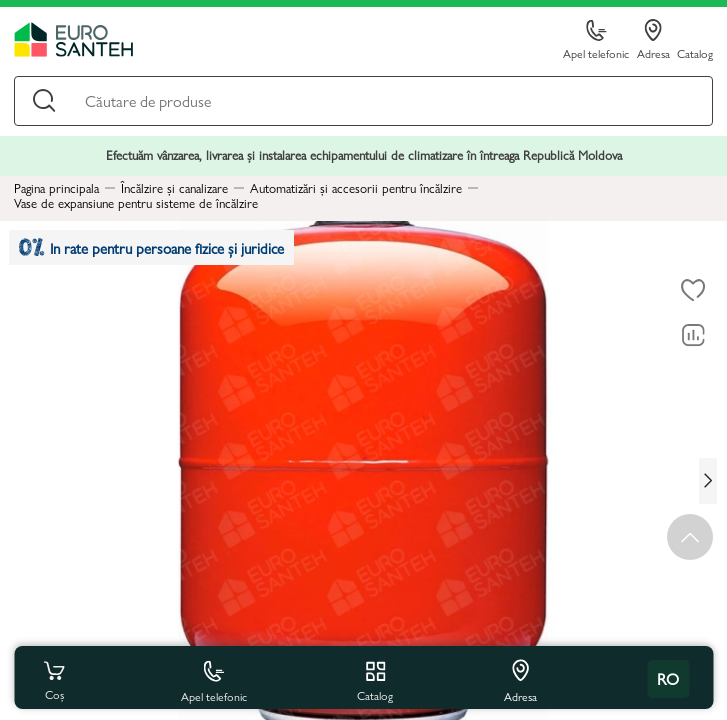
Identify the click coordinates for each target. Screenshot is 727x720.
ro (668, 678)
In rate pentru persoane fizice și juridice (151, 247)
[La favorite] (693, 291)
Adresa (653, 40)
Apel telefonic (596, 40)
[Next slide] (708, 481)
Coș (54, 679)
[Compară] (693, 336)
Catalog (695, 52)
